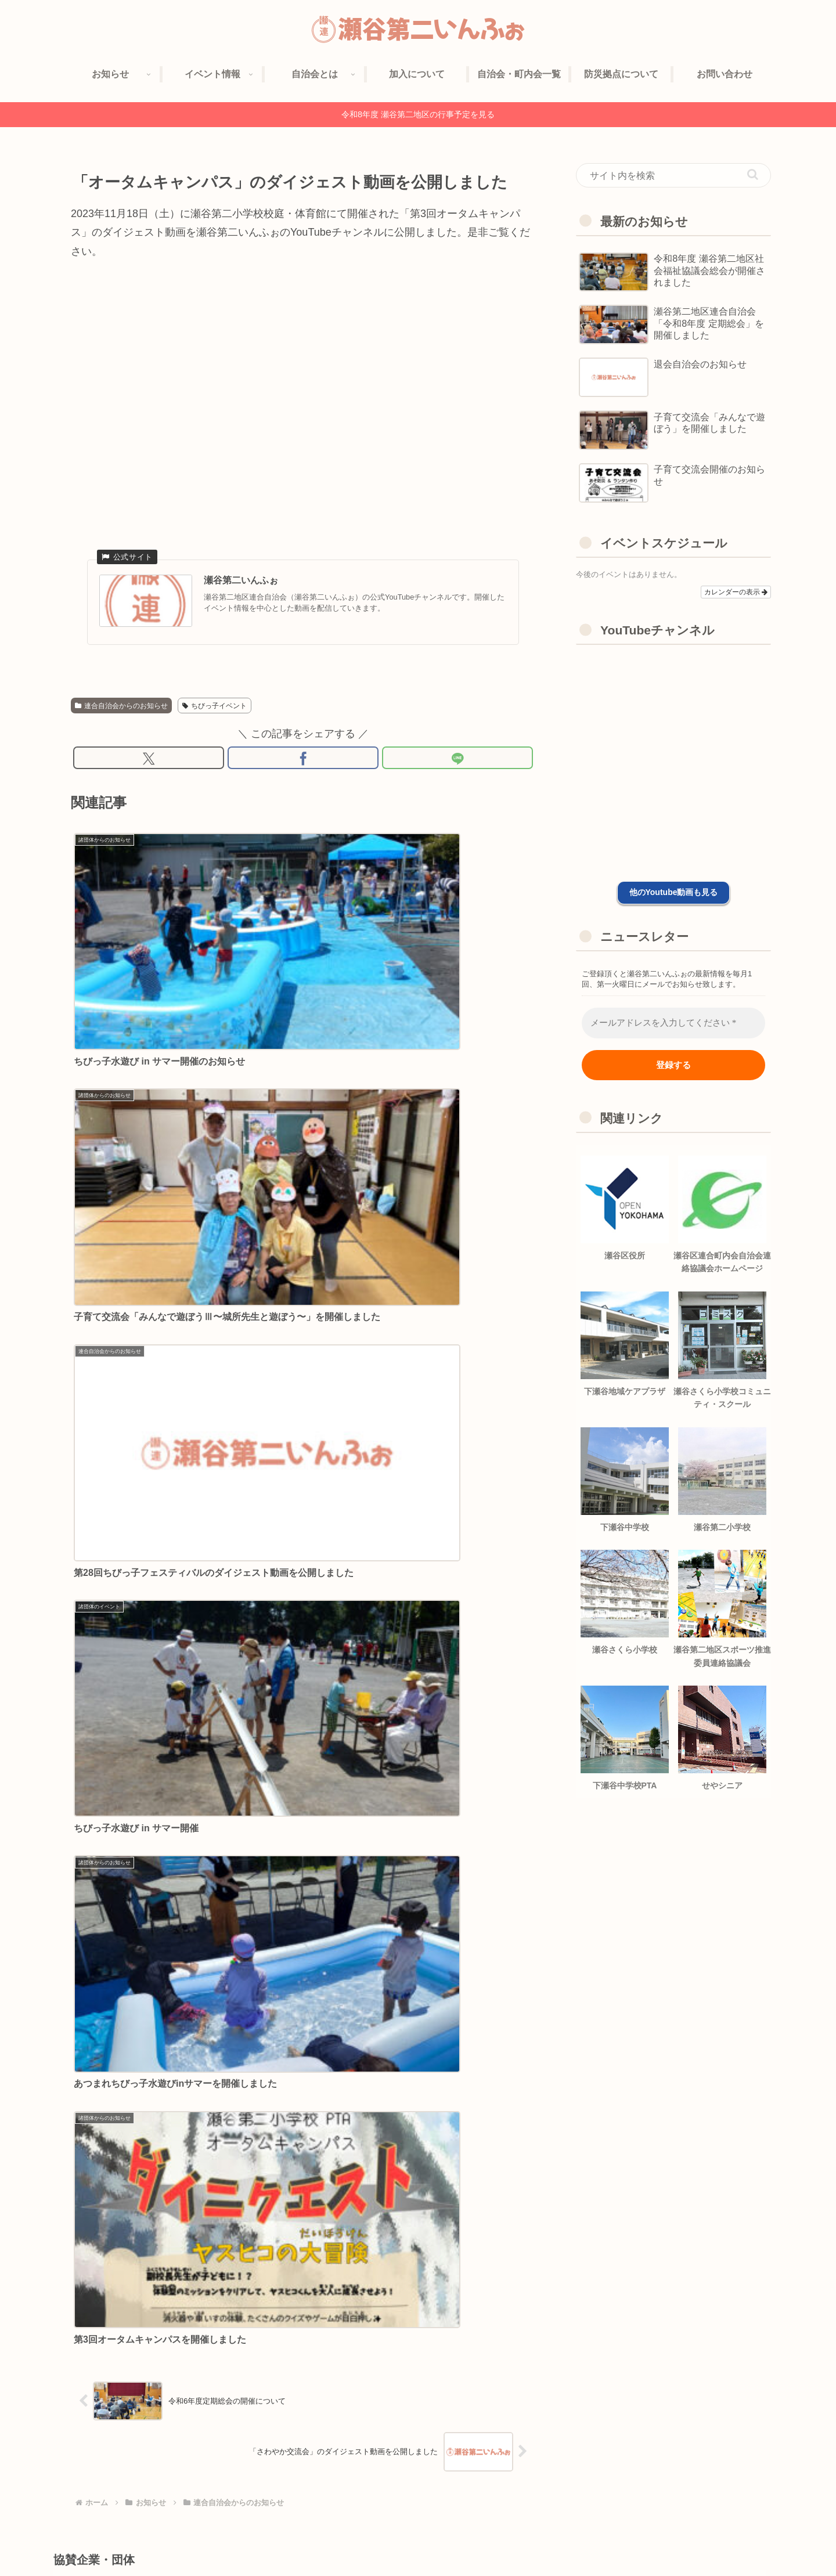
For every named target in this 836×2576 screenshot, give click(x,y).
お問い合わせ (747, 2540)
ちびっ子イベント (214, 706)
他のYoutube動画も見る (673, 892)
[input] (673, 175)
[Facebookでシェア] (303, 759)
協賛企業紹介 (592, 2540)
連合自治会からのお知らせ (121, 706)
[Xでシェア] (148, 759)
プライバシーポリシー (670, 2540)
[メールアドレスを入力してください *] (673, 1023)
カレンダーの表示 (735, 592)
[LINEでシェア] (457, 759)
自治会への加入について (511, 2540)
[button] (753, 174)
